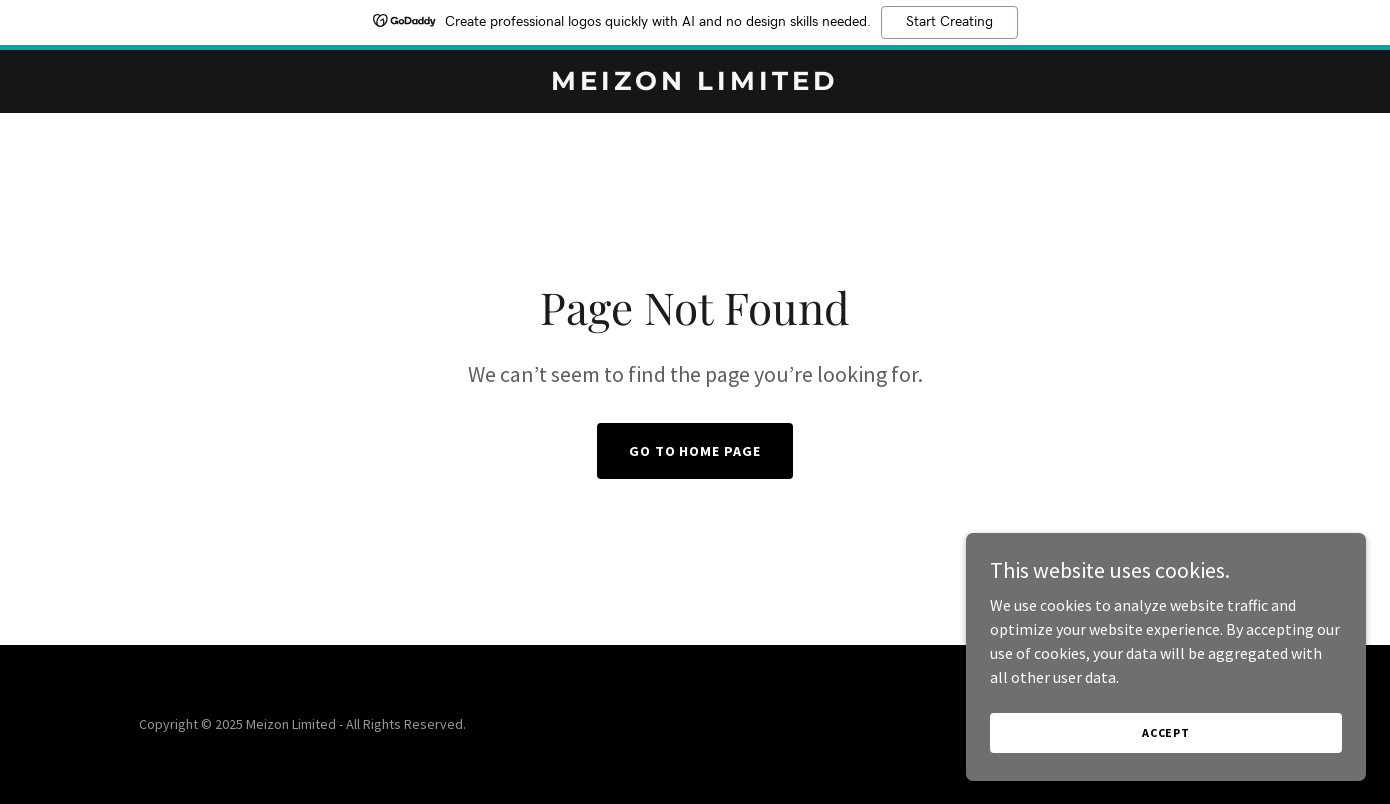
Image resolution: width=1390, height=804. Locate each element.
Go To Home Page (695, 451)
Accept (1166, 732)
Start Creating (949, 22)
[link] (694, 84)
